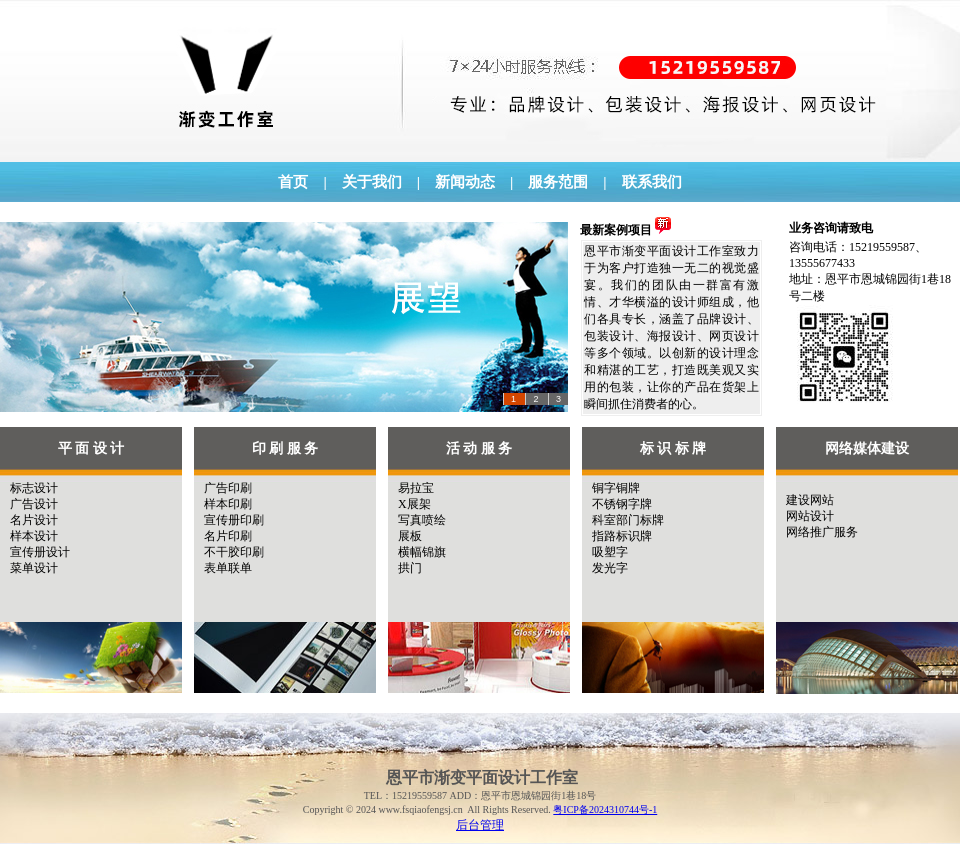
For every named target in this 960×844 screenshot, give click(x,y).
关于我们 (372, 182)
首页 (293, 182)
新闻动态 (465, 182)
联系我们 (652, 182)
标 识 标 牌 (673, 448)
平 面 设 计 (91, 448)
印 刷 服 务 (285, 448)
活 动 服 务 (479, 448)
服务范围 (558, 182)
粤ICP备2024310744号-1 (605, 809)
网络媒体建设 (867, 448)
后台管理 (480, 825)
